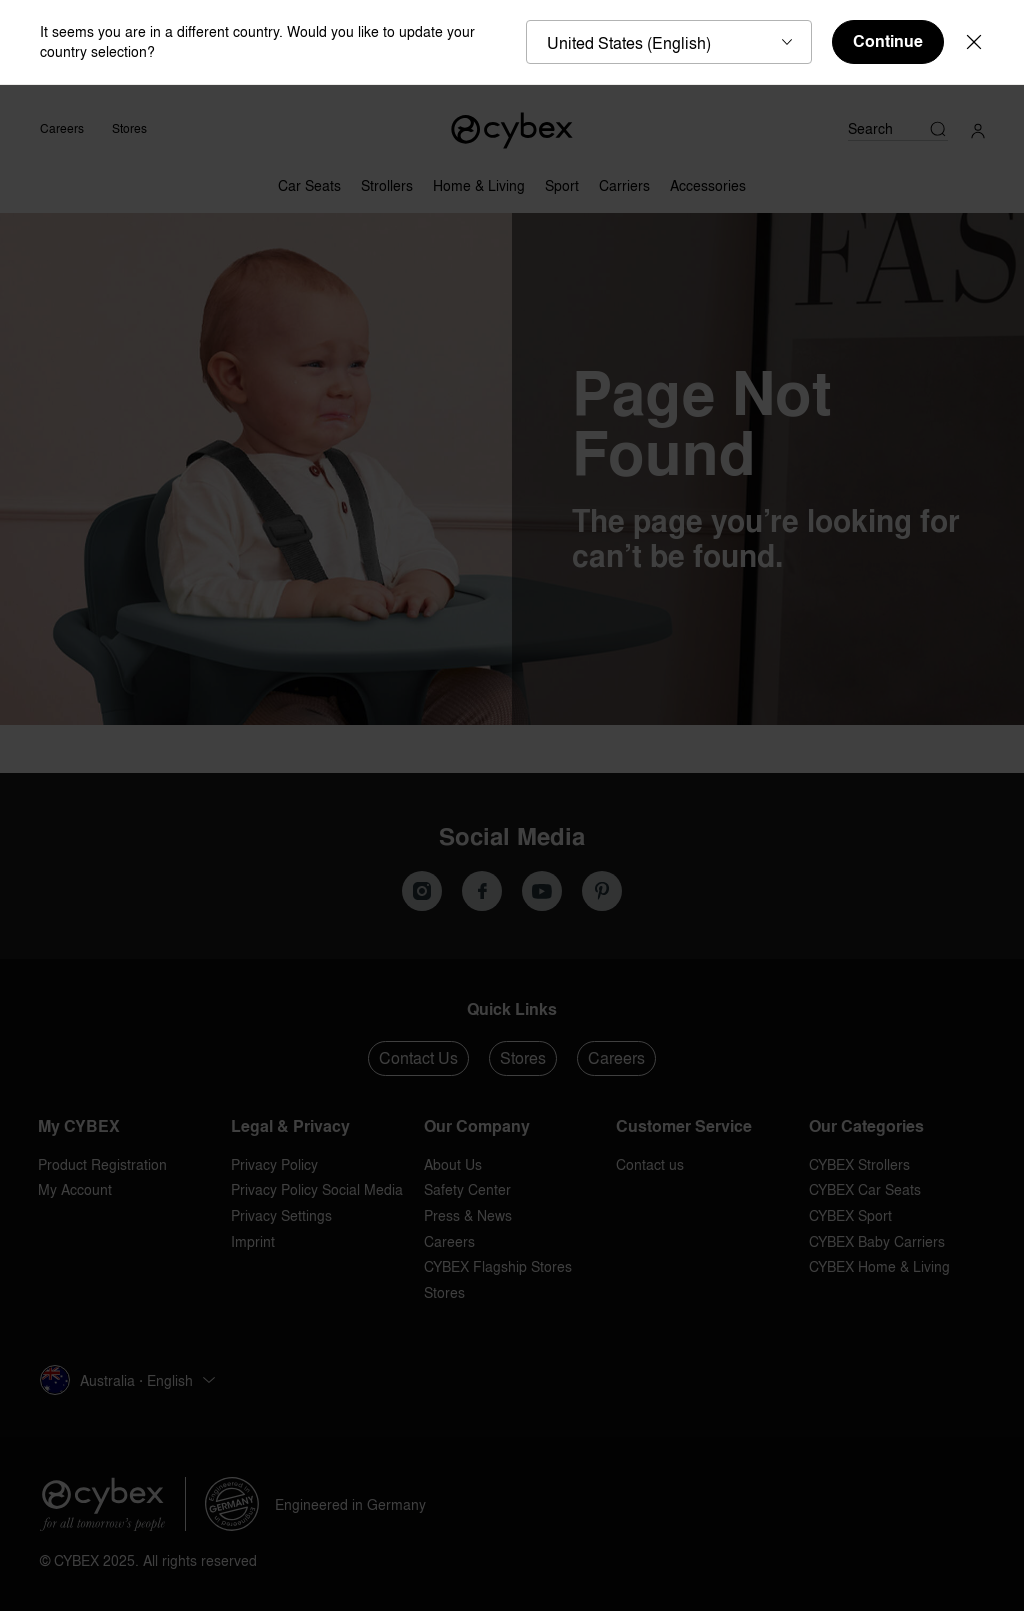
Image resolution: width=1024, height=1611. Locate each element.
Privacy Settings (281, 1215)
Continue (888, 41)
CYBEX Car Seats (865, 1189)
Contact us (650, 1164)
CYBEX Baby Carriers (877, 1241)
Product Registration (102, 1164)
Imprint (253, 1241)
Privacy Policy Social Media (317, 1189)
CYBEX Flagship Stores (498, 1266)
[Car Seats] (309, 181)
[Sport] (562, 181)
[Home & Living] (479, 181)
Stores (129, 128)
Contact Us (418, 1058)
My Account (75, 1189)
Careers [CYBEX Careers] (62, 128)
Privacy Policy (274, 1164)
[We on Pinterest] (602, 891)
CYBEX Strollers (859, 1164)
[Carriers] (624, 181)
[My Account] (978, 129)
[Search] (898, 129)
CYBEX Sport (850, 1215)
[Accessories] (708, 181)
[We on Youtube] (542, 891)
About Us (453, 1164)
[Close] (974, 42)
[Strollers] (387, 181)
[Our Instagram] (422, 891)
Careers (616, 1058)
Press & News (468, 1215)
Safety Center (467, 1189)
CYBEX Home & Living (879, 1266)
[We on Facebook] (482, 891)
